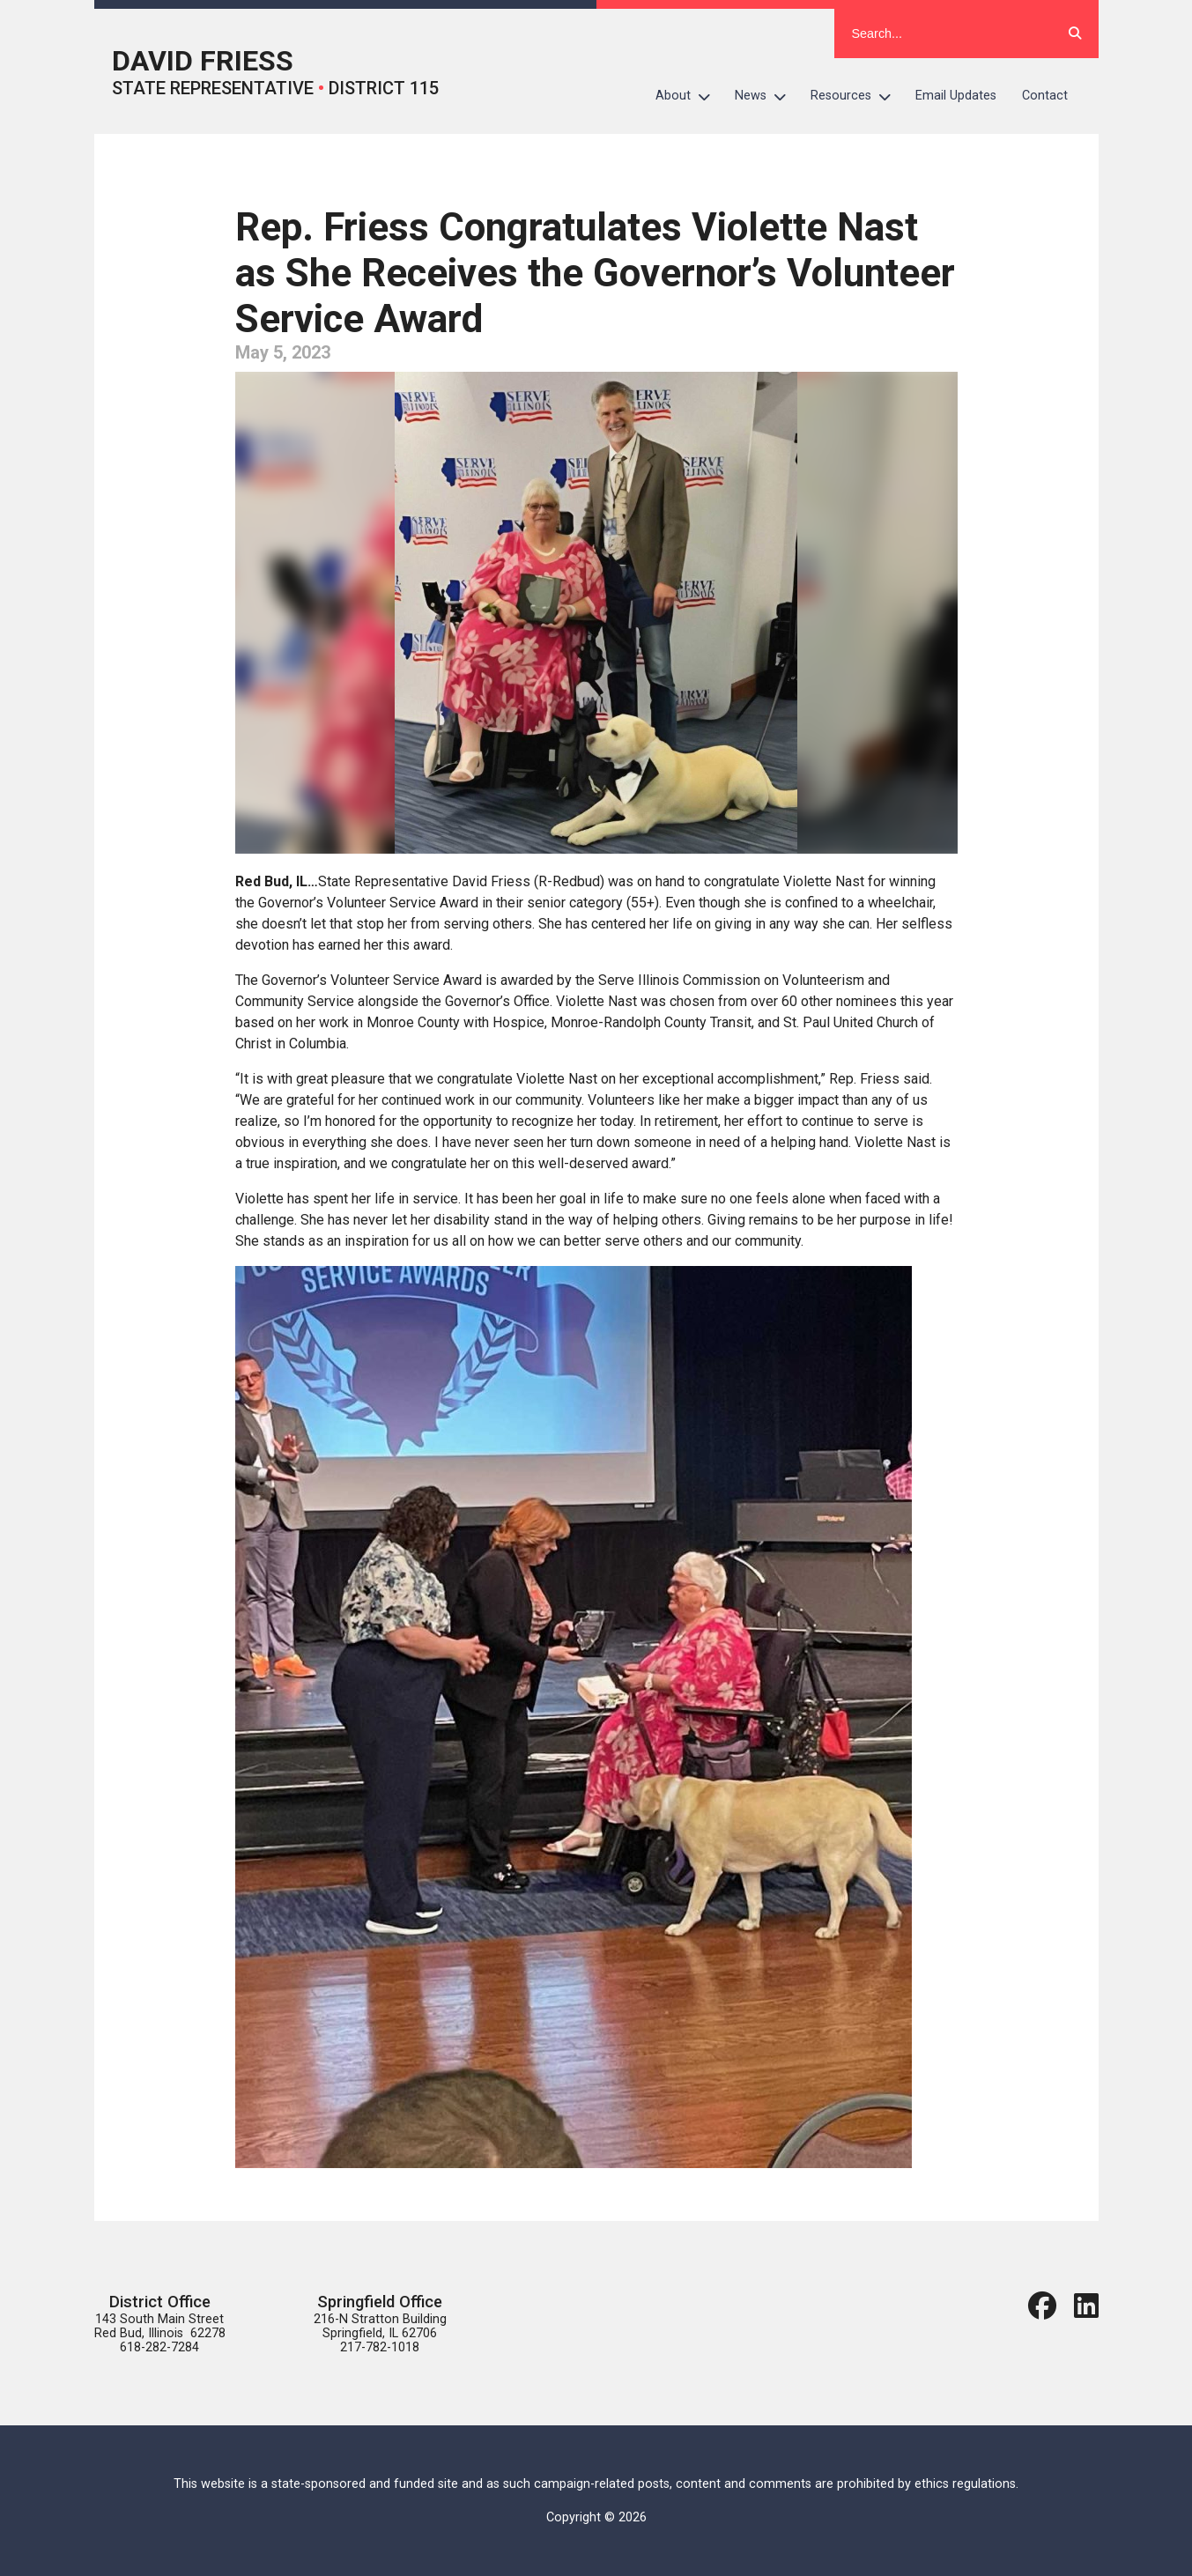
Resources (857, 96)
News (766, 96)
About (688, 96)
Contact (1045, 95)
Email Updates (955, 95)
